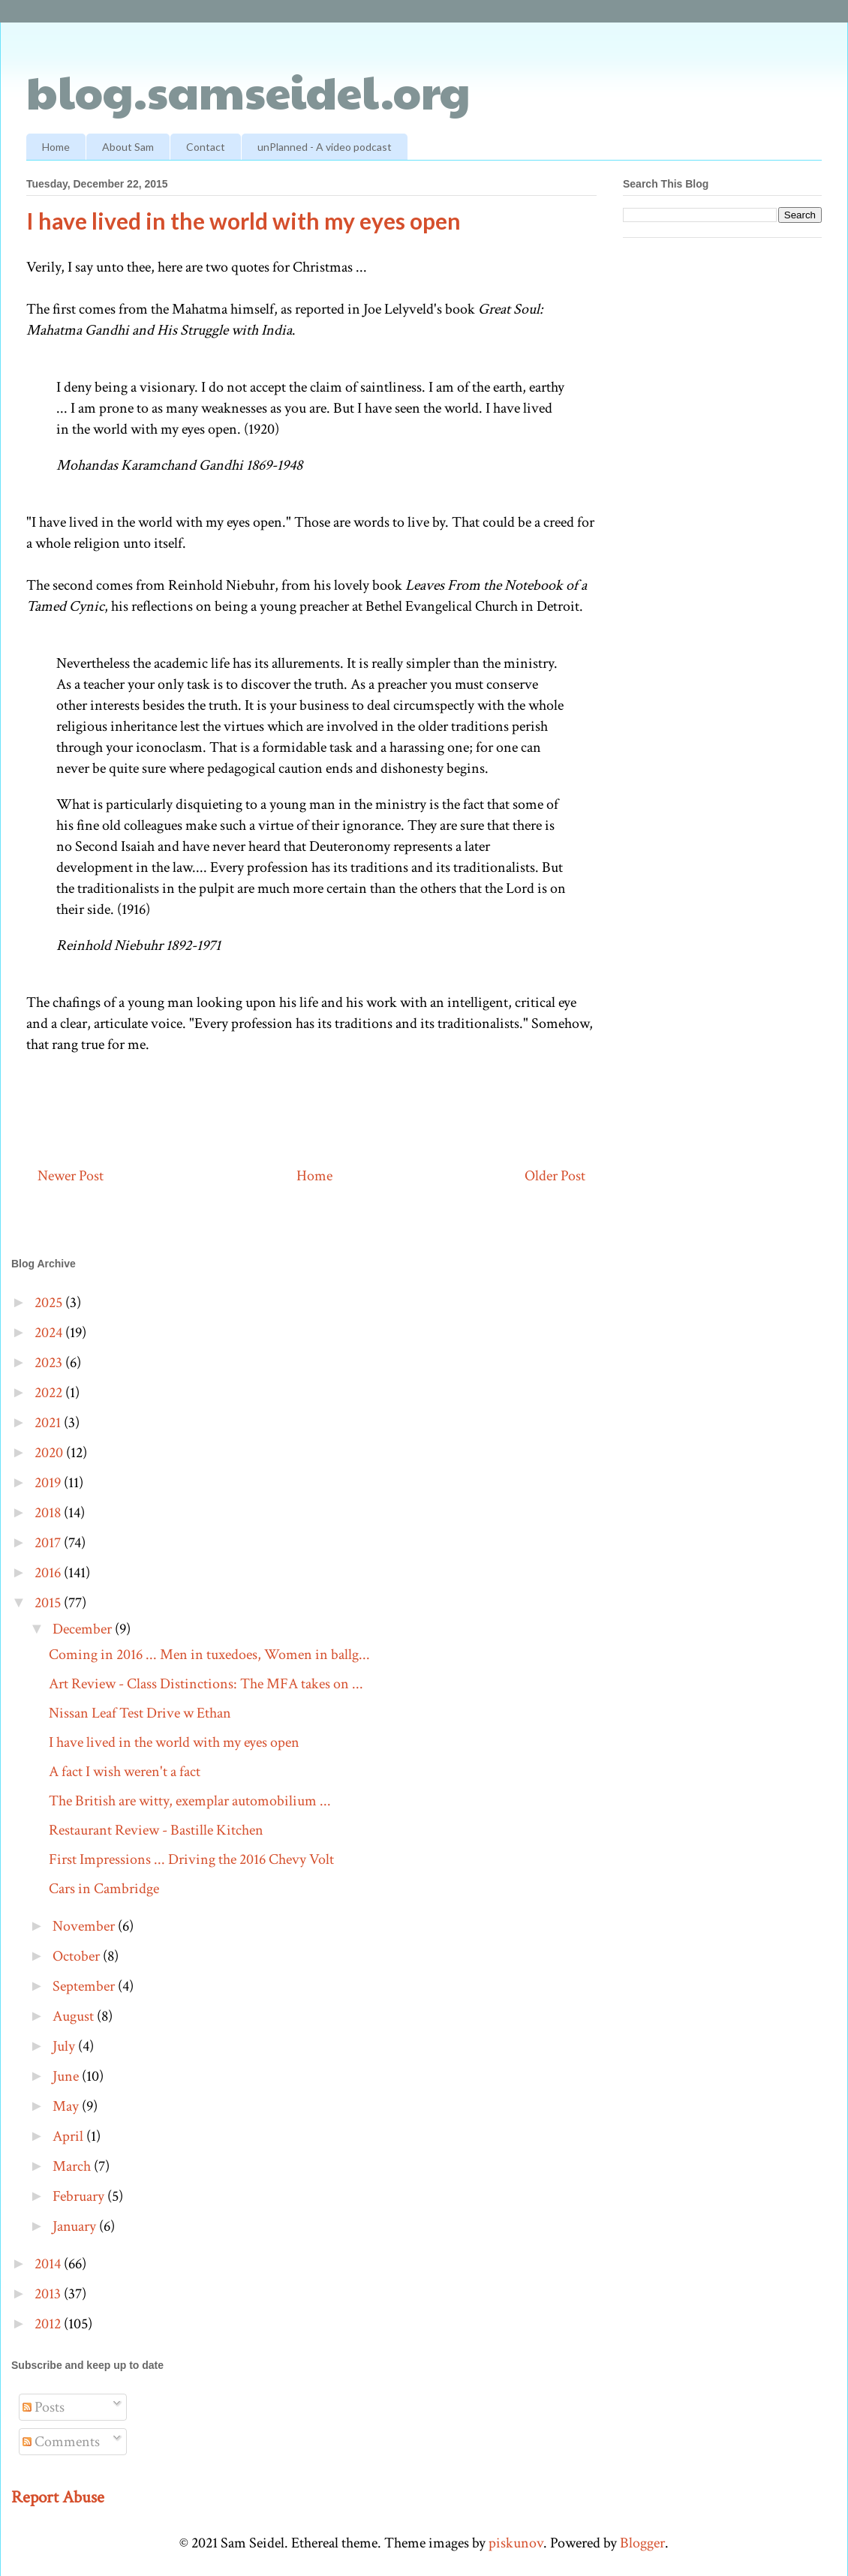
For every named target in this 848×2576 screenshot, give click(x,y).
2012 (49, 2324)
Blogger (642, 2543)
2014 (49, 2264)
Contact (205, 146)
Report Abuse (57, 2497)
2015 (49, 1603)
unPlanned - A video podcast (324, 146)
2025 (50, 1302)
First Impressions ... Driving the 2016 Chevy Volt (191, 1859)
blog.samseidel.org (248, 90)
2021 (49, 1422)
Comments (61, 2441)
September (85, 1986)
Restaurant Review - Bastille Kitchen (156, 1830)
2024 (50, 1332)
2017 (49, 1543)
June (67, 2076)
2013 (49, 2294)
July (65, 2046)
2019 (49, 1482)
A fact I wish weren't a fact (124, 1771)
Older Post (555, 1176)
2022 (50, 1392)
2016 (49, 1573)
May (67, 2106)
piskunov (516, 2543)
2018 (49, 1512)
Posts (44, 2407)
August (75, 2016)
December (84, 1629)
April (69, 2136)
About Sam (128, 146)
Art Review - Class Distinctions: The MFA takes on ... (206, 1684)
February (80, 2196)
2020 (50, 1452)
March (73, 2166)
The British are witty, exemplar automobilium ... (190, 1801)
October (78, 1956)
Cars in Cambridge (104, 1888)
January (76, 2226)
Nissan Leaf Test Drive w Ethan (140, 1713)
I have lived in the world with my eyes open (174, 1742)
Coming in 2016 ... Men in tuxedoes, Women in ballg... (209, 1654)
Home (56, 146)
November (85, 1926)
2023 (50, 1362)
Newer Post (71, 1176)
